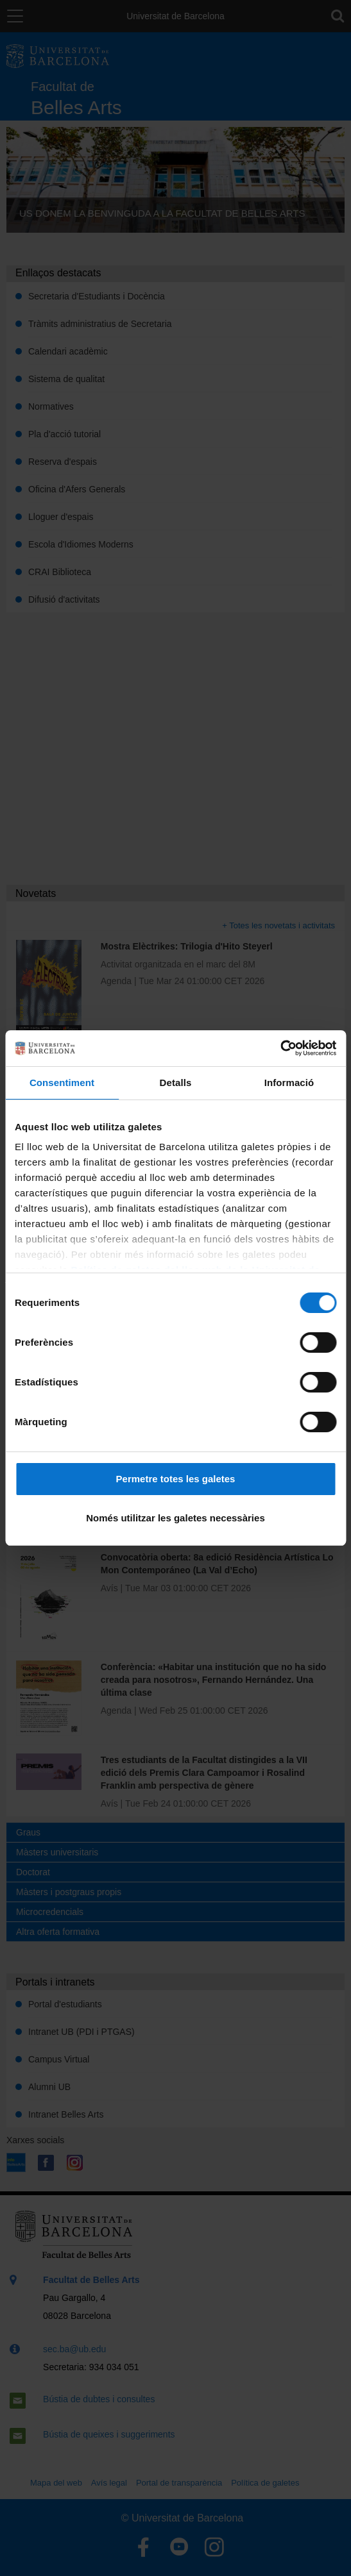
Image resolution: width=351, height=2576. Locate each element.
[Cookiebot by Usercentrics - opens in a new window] (280, 1048)
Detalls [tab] (176, 1082)
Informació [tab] (289, 1082)
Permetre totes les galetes (175, 1478)
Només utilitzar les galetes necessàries (175, 1517)
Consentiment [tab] (62, 1082)
